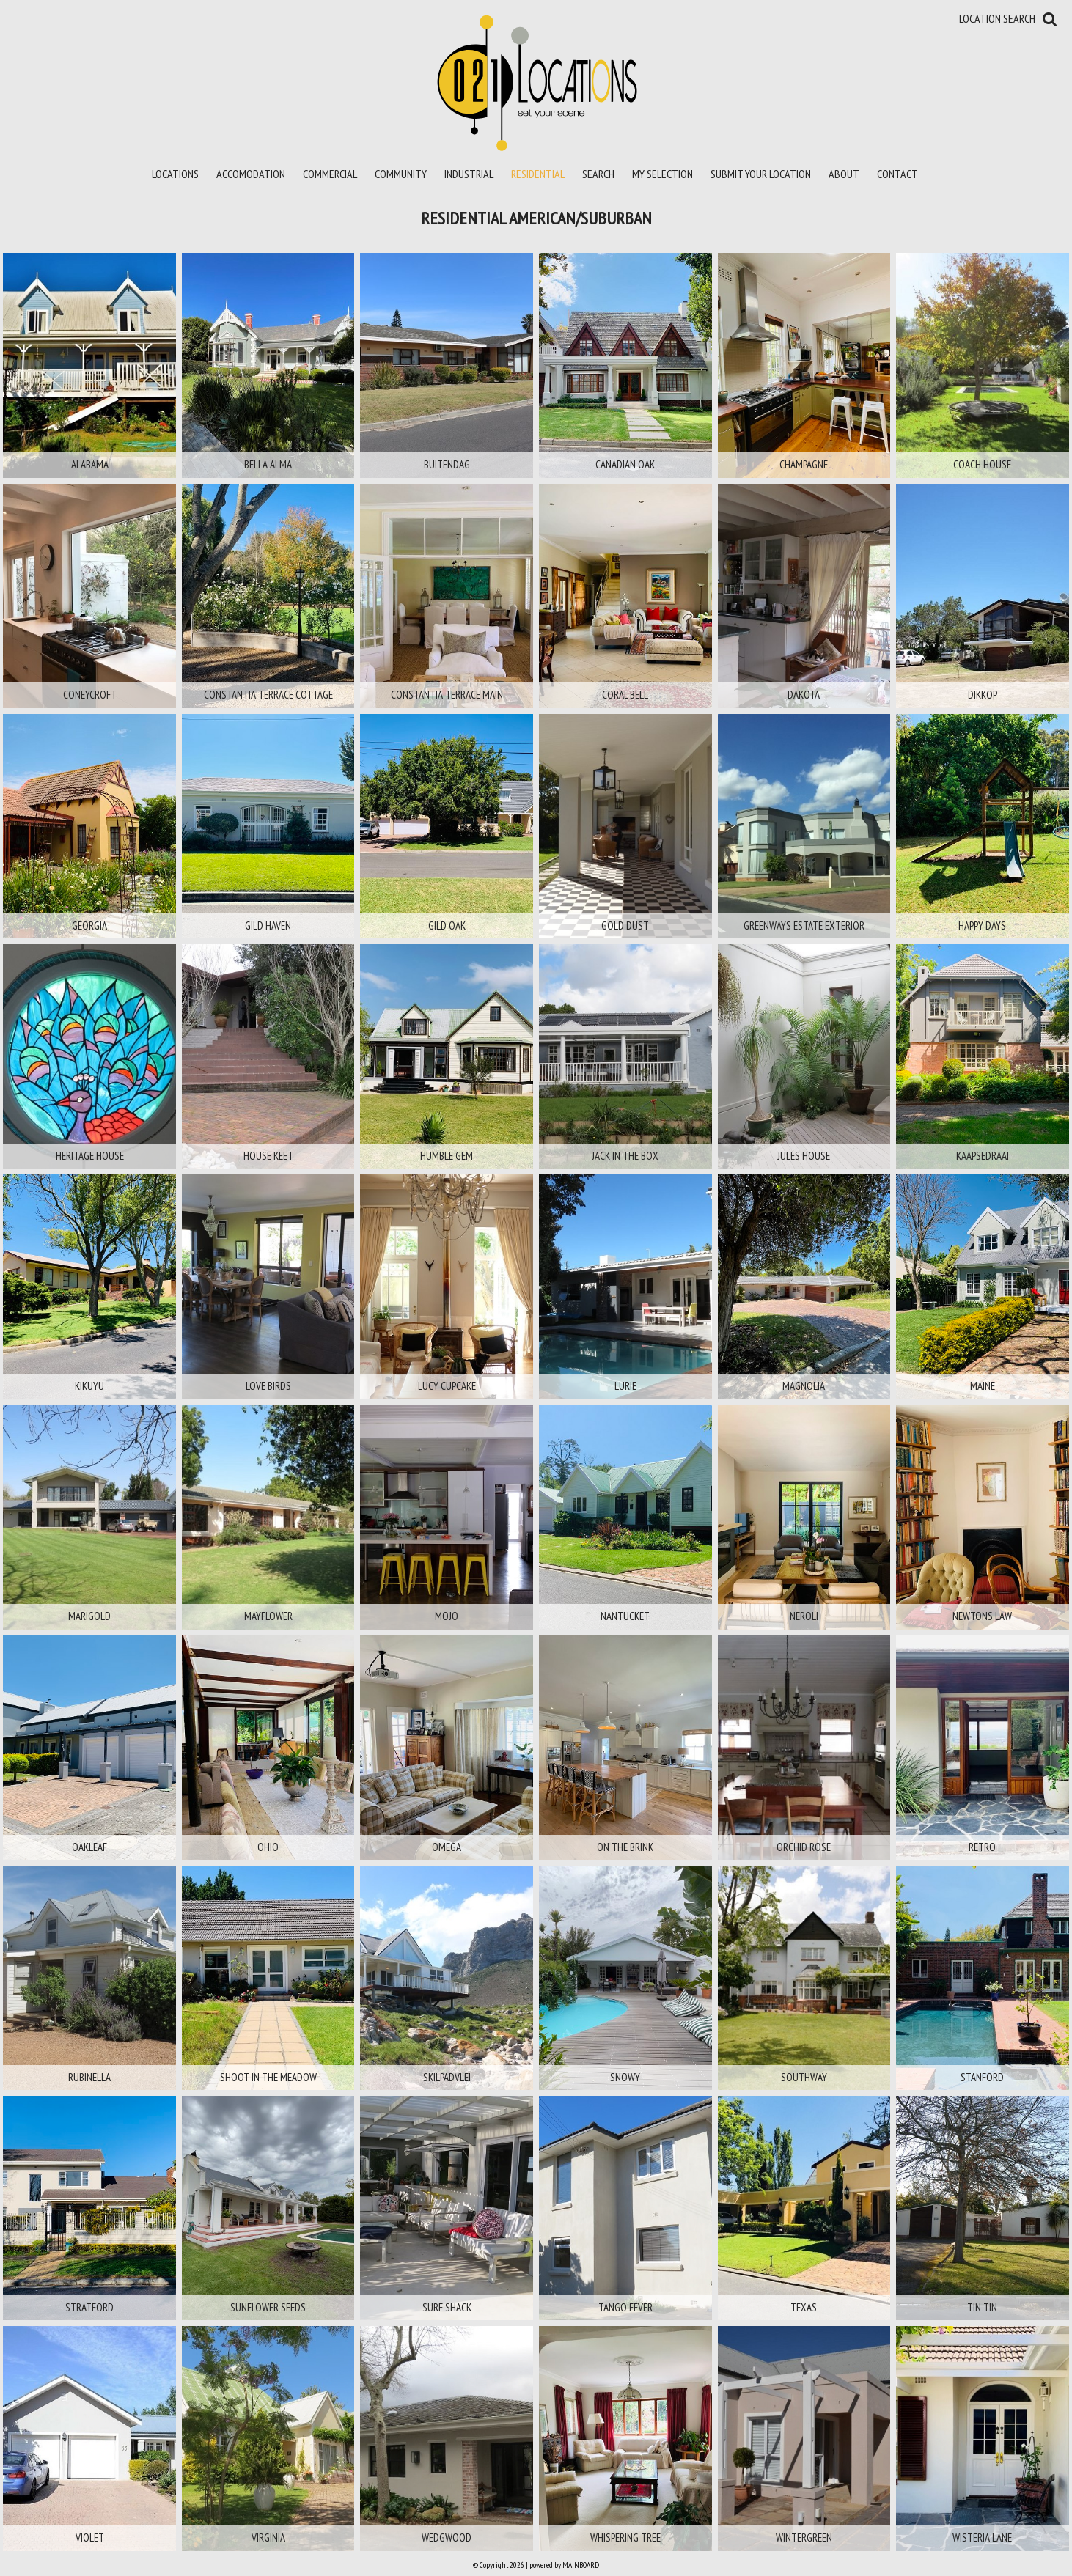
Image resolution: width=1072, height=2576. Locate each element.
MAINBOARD (580, 2565)
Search (598, 173)
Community (401, 173)
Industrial (468, 173)
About (844, 173)
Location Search (997, 18)
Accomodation (250, 173)
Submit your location (761, 173)
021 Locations (536, 82)
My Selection (662, 173)
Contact (897, 173)
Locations (175, 173)
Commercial (330, 173)
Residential (538, 173)
